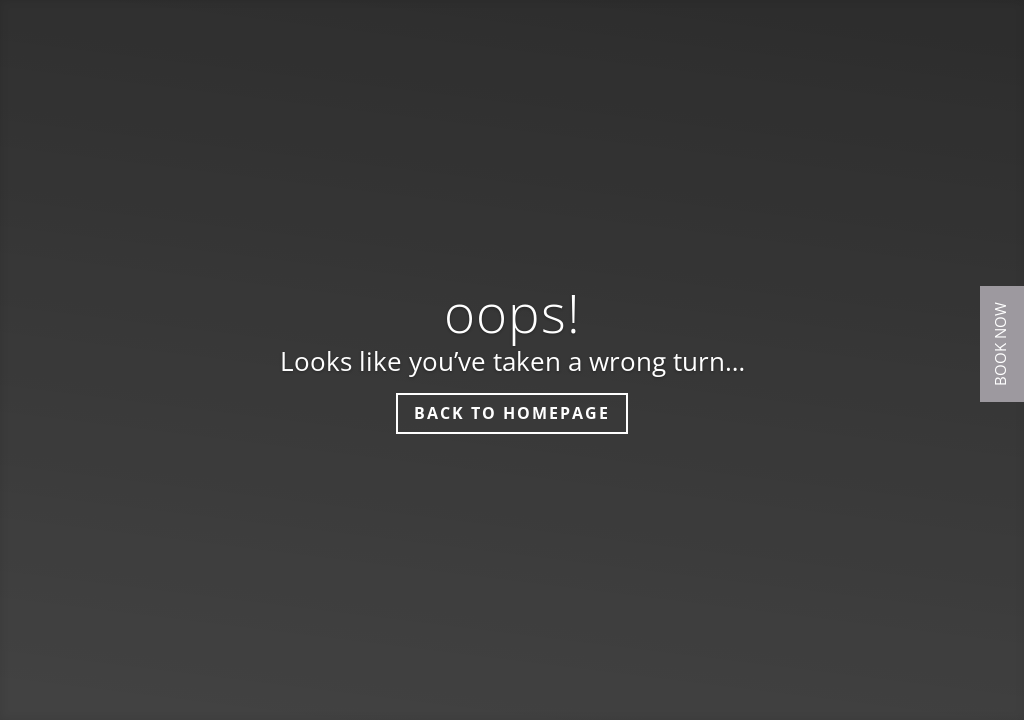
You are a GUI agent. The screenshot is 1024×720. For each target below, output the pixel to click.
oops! (512, 312)
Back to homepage (512, 413)
